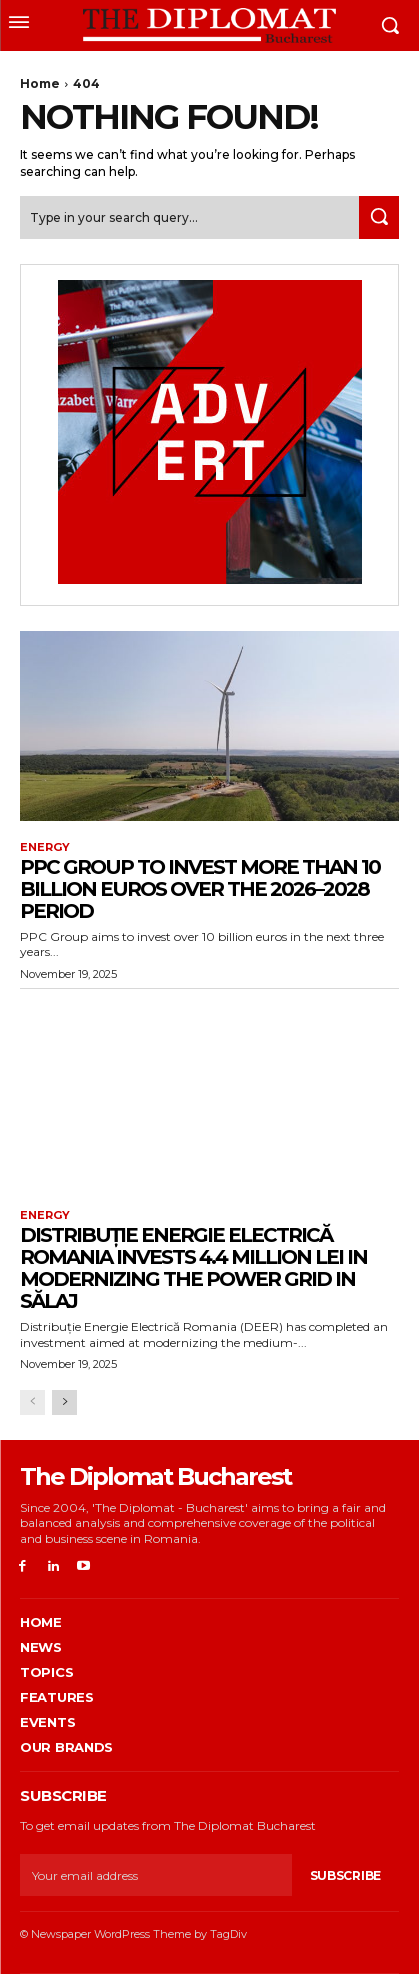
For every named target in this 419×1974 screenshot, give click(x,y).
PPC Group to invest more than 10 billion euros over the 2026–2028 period (200, 889)
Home (40, 83)
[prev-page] (32, 1402)
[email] (156, 1875)
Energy (45, 847)
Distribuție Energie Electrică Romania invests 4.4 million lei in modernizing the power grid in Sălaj (193, 1268)
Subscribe (345, 1875)
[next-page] (64, 1402)
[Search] (379, 217)
